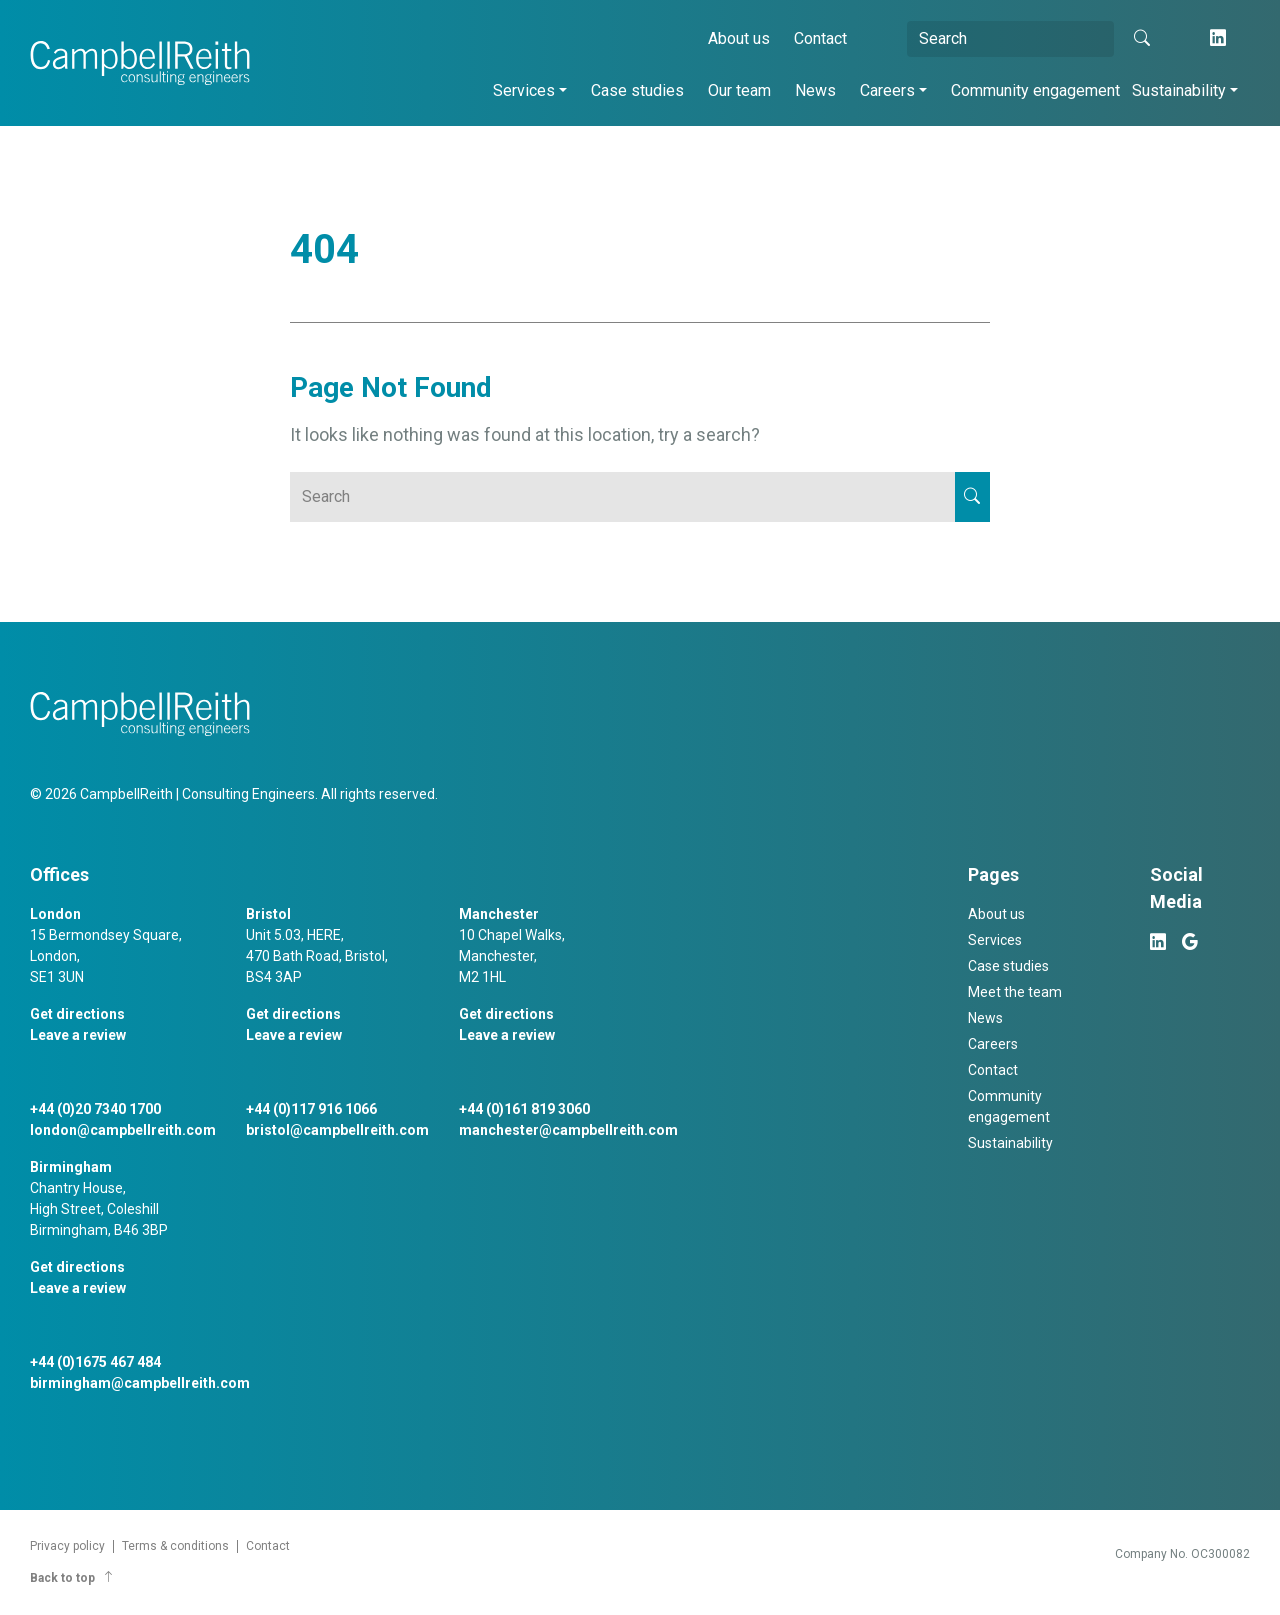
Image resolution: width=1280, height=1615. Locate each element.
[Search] (1010, 39)
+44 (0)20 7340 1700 (95, 1109)
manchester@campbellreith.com (568, 1130)
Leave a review (78, 1035)
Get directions (77, 1014)
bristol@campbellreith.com (337, 1130)
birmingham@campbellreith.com (140, 1383)
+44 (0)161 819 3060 (524, 1109)
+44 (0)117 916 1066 (311, 1109)
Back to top (72, 1578)
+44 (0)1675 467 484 (95, 1362)
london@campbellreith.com (123, 1130)
